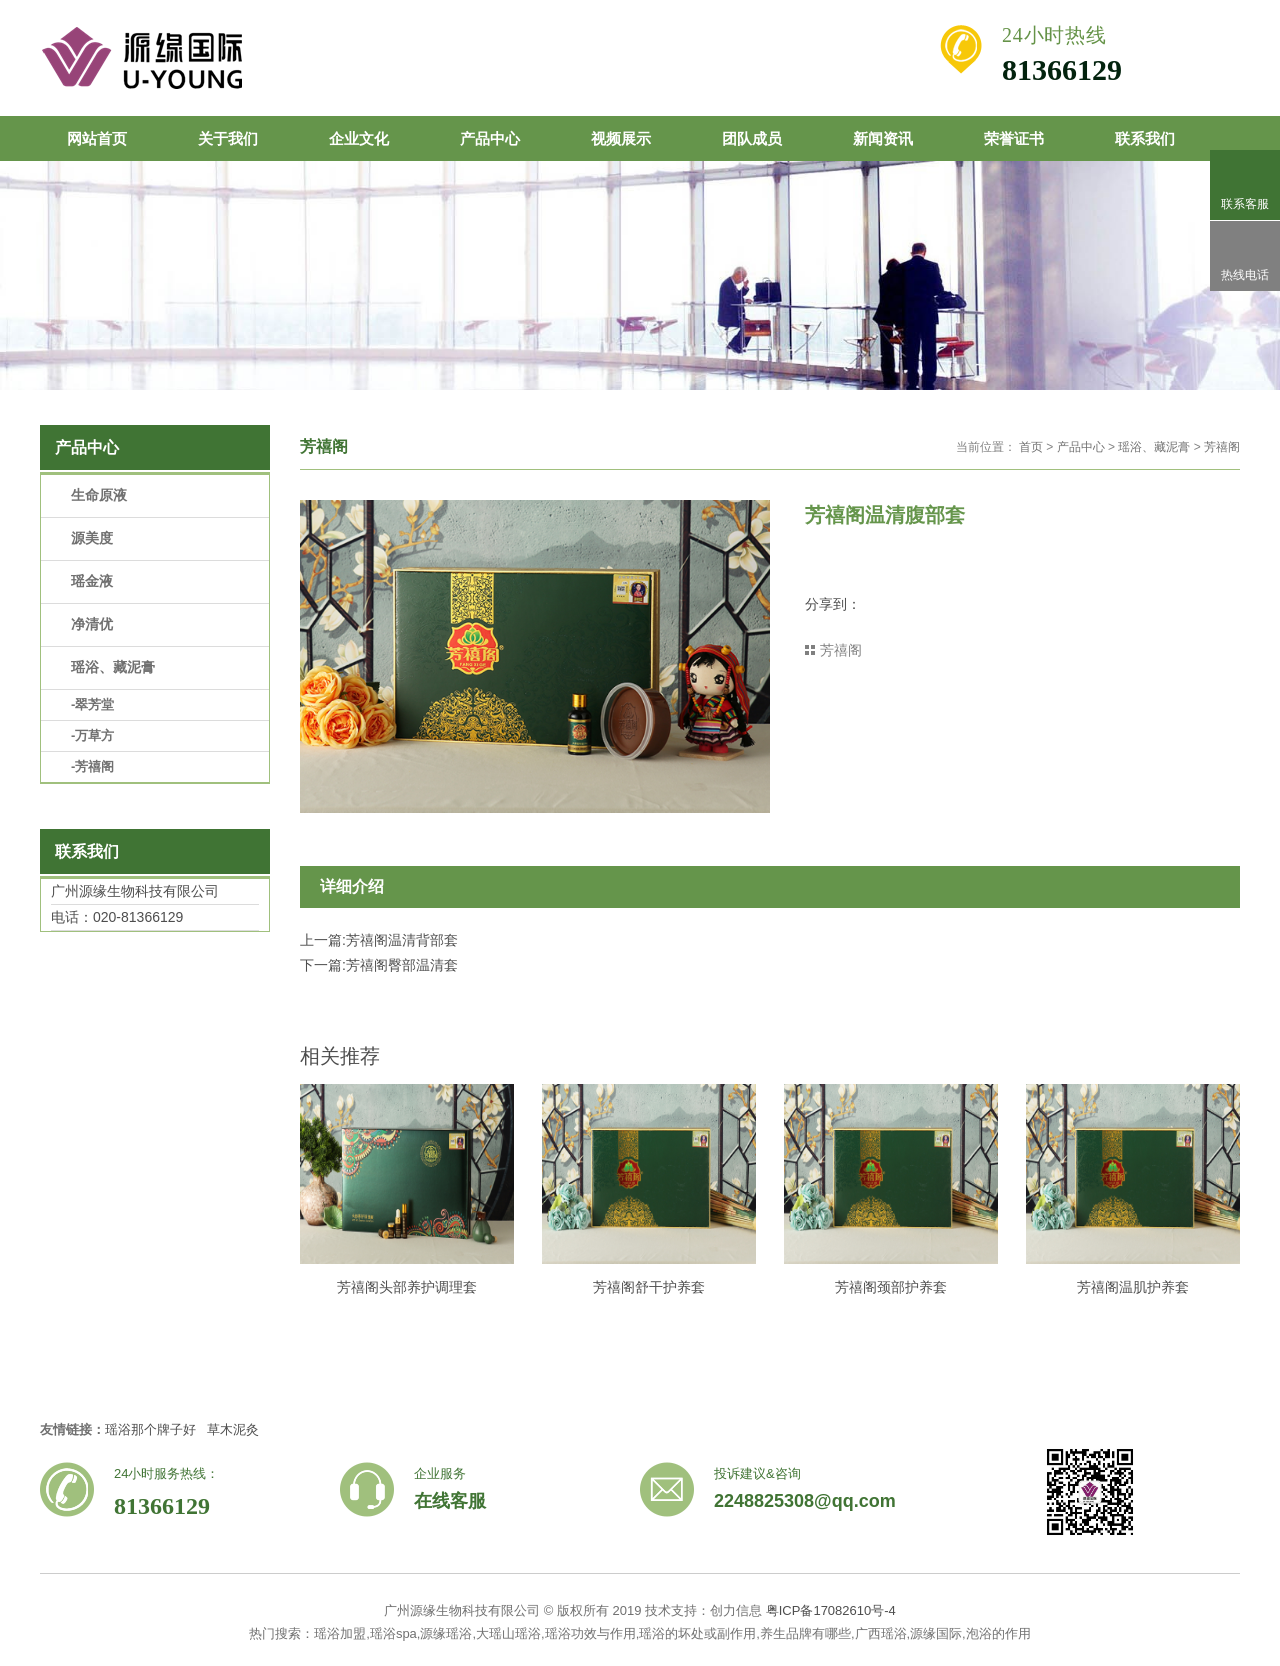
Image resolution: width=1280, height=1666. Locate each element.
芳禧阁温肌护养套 (1133, 1287)
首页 (1031, 447)
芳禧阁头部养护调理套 (407, 1287)
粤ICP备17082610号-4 (831, 1610)
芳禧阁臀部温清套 (402, 965)
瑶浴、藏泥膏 (1154, 447)
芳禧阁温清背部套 (402, 940)
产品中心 (1081, 447)
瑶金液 (92, 581)
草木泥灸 (233, 1429)
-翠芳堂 (92, 704)
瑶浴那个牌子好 (150, 1429)
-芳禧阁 (92, 766)
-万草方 (92, 735)
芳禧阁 (1222, 447)
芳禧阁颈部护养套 (891, 1287)
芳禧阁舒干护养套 (649, 1287)
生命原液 (99, 495)
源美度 (92, 538)
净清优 (92, 624)
